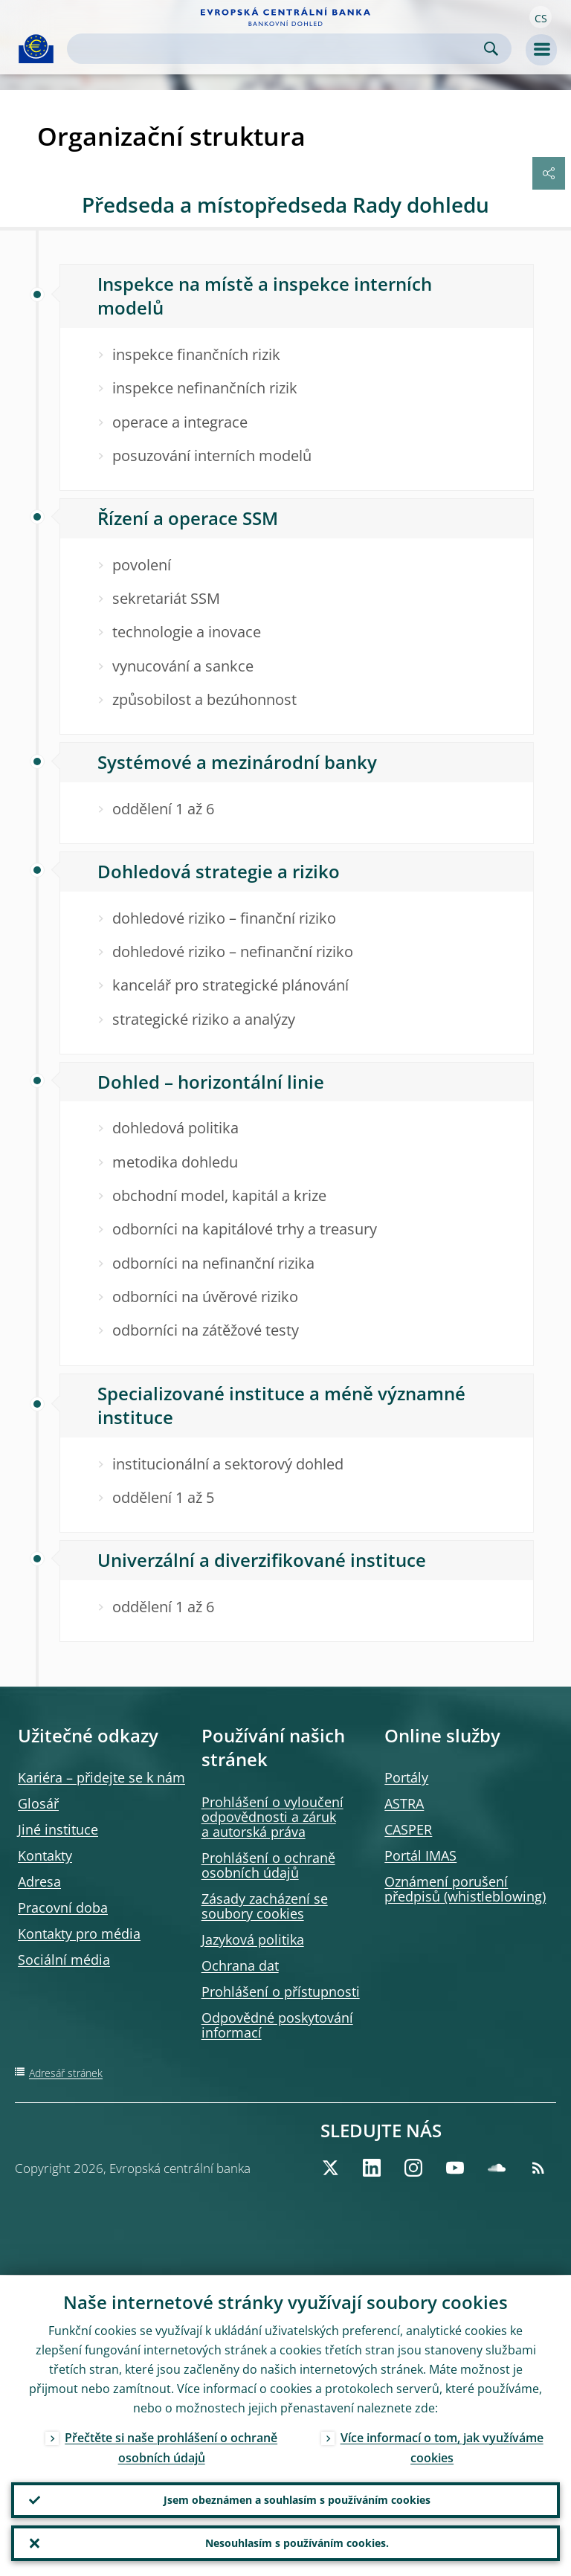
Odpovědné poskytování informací (277, 2025)
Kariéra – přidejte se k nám (101, 1777)
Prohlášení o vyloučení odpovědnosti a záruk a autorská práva (272, 1817)
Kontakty (45, 1855)
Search (491, 49)
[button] (540, 17)
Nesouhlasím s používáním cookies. (297, 2543)
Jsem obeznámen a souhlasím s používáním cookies (297, 2500)
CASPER (408, 1829)
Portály (406, 1777)
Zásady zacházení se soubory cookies (264, 1906)
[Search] (277, 49)
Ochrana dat (240, 1965)
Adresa (39, 1881)
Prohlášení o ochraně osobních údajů (268, 1865)
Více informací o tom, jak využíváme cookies (442, 2447)
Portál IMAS (420, 1855)
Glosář (38, 1803)
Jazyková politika (252, 1939)
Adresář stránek (66, 2073)
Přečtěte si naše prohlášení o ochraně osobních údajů (171, 2447)
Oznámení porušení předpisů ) (465, 1889)
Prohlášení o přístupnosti (280, 1991)
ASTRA (404, 1803)
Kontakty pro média (79, 1933)
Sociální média (64, 1959)
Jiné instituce (58, 1829)
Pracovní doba (63, 1907)
